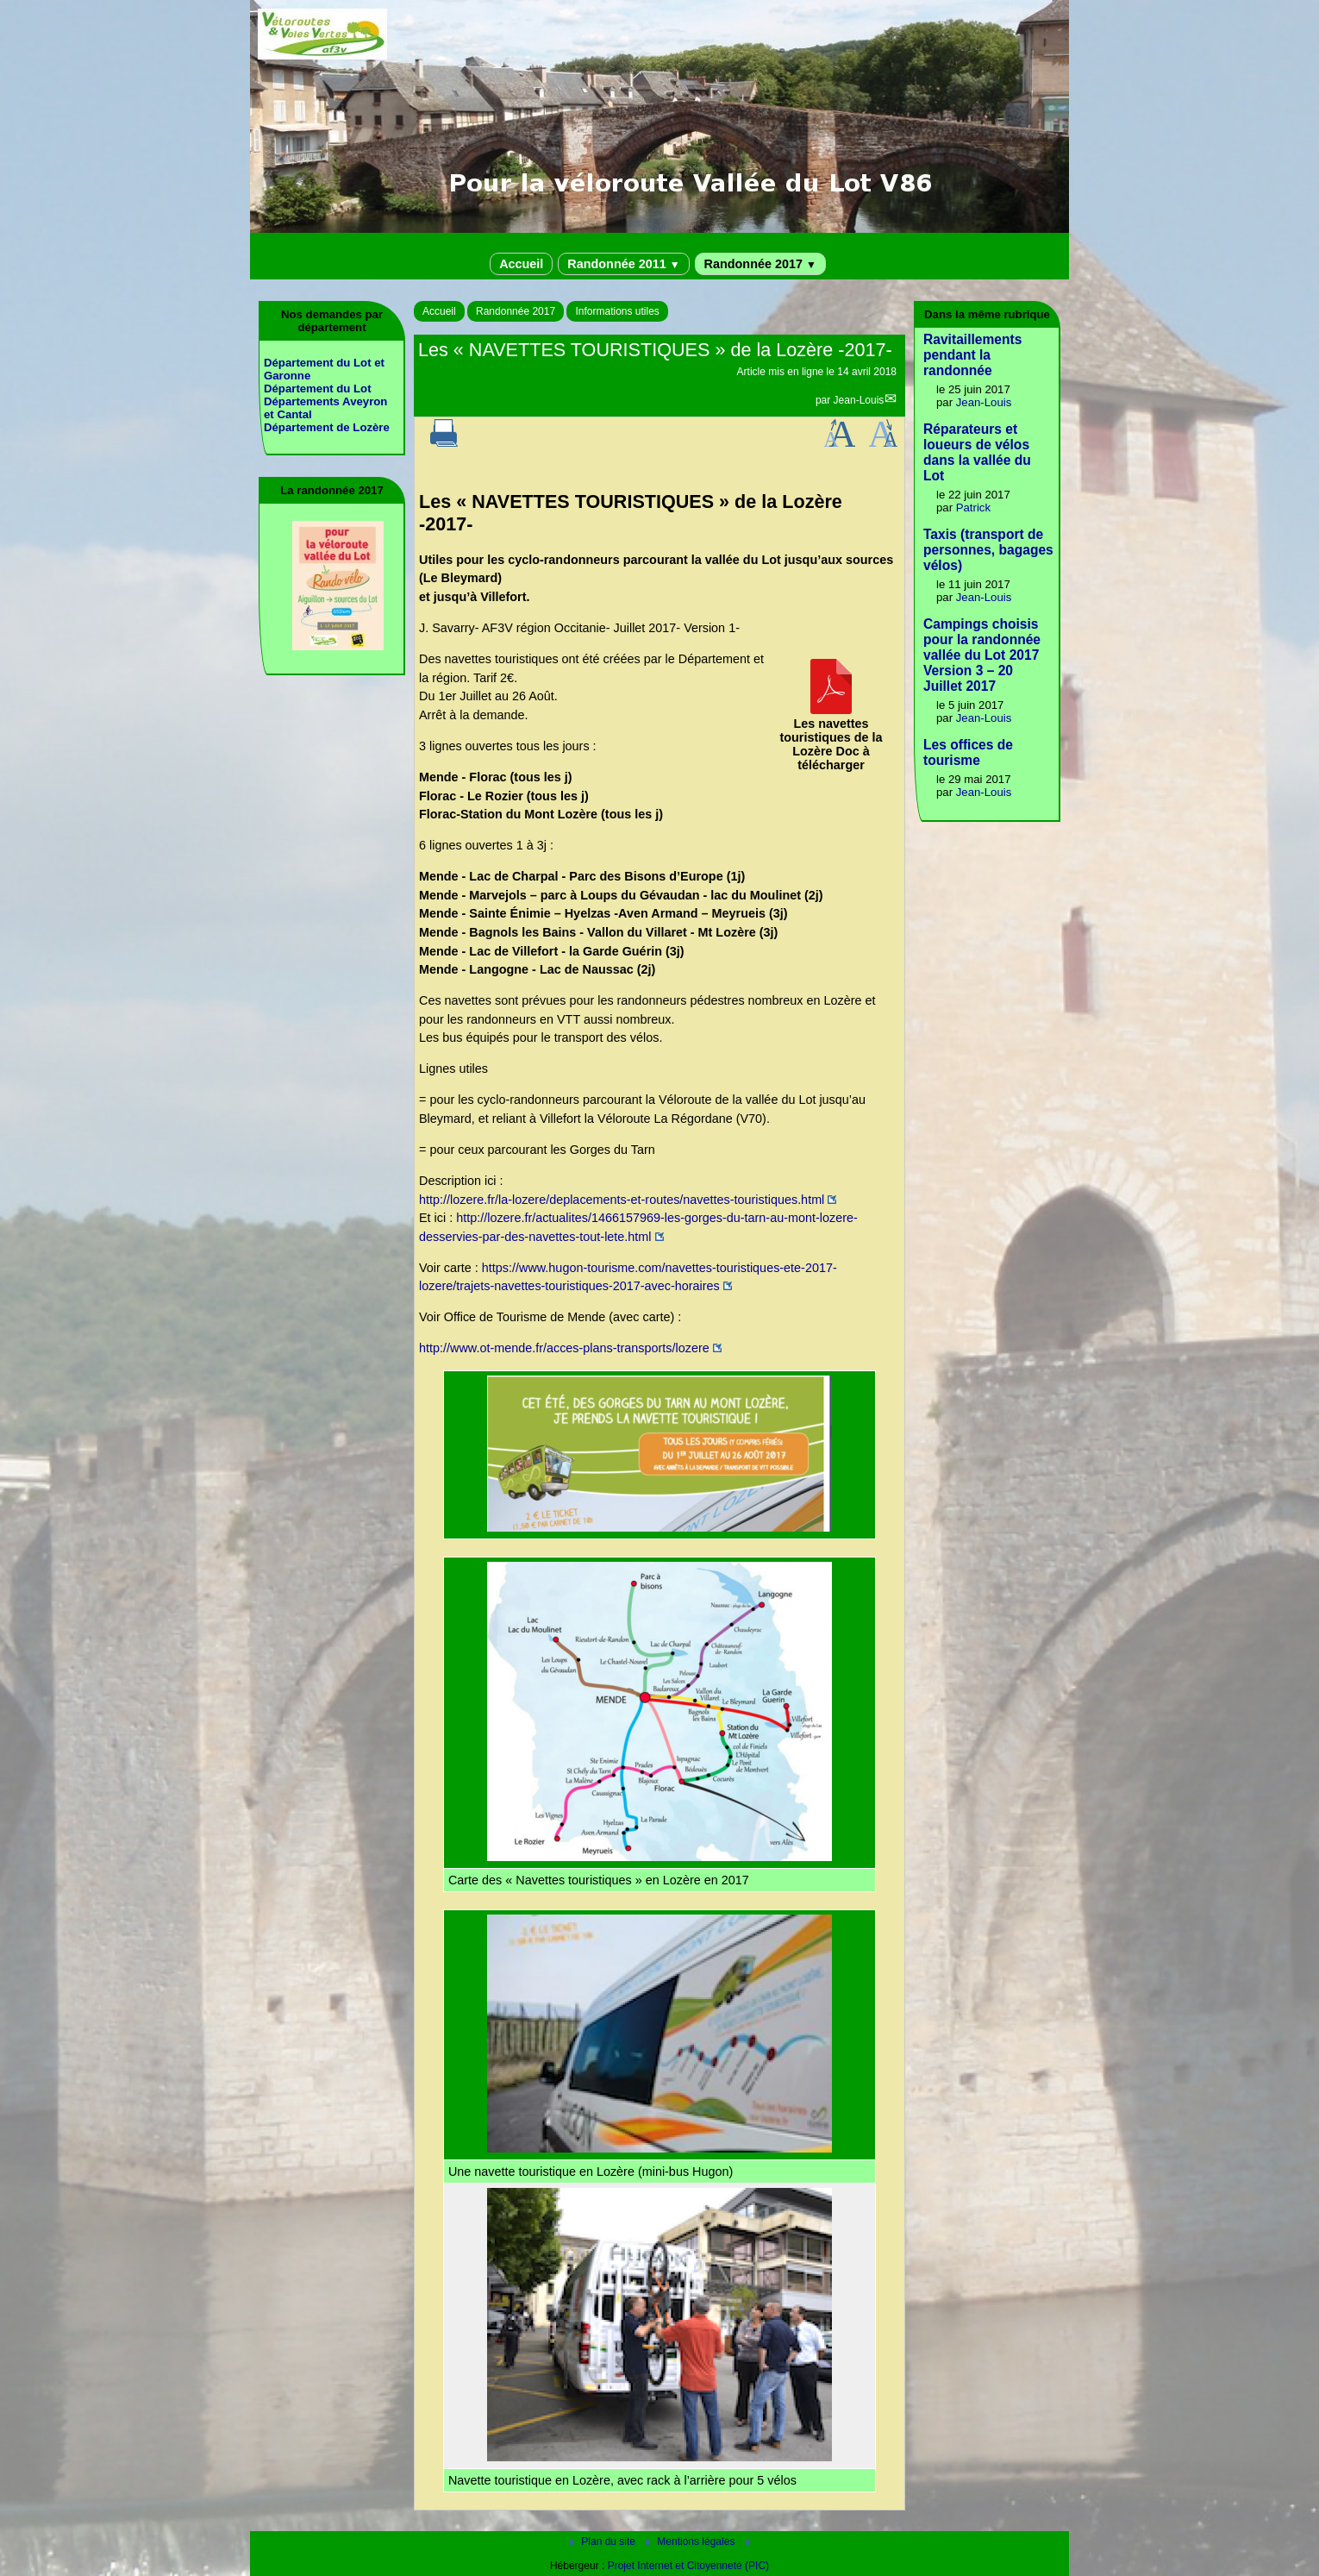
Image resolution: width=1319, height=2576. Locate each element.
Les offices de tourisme (968, 752)
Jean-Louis (859, 400)
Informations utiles (617, 311)
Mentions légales (691, 2541)
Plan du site (603, 2541)
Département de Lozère (327, 427)
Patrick (973, 507)
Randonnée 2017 (760, 264)
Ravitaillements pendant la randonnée (972, 355)
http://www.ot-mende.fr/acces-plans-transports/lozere (564, 1348)
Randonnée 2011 (623, 264)
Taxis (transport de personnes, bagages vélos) (988, 550)
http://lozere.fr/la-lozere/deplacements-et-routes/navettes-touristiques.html (621, 1200)
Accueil (521, 264)
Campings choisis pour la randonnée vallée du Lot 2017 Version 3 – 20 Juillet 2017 (982, 655)
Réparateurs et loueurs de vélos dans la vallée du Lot (977, 452)
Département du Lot (318, 388)
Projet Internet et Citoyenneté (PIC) (688, 2566)
